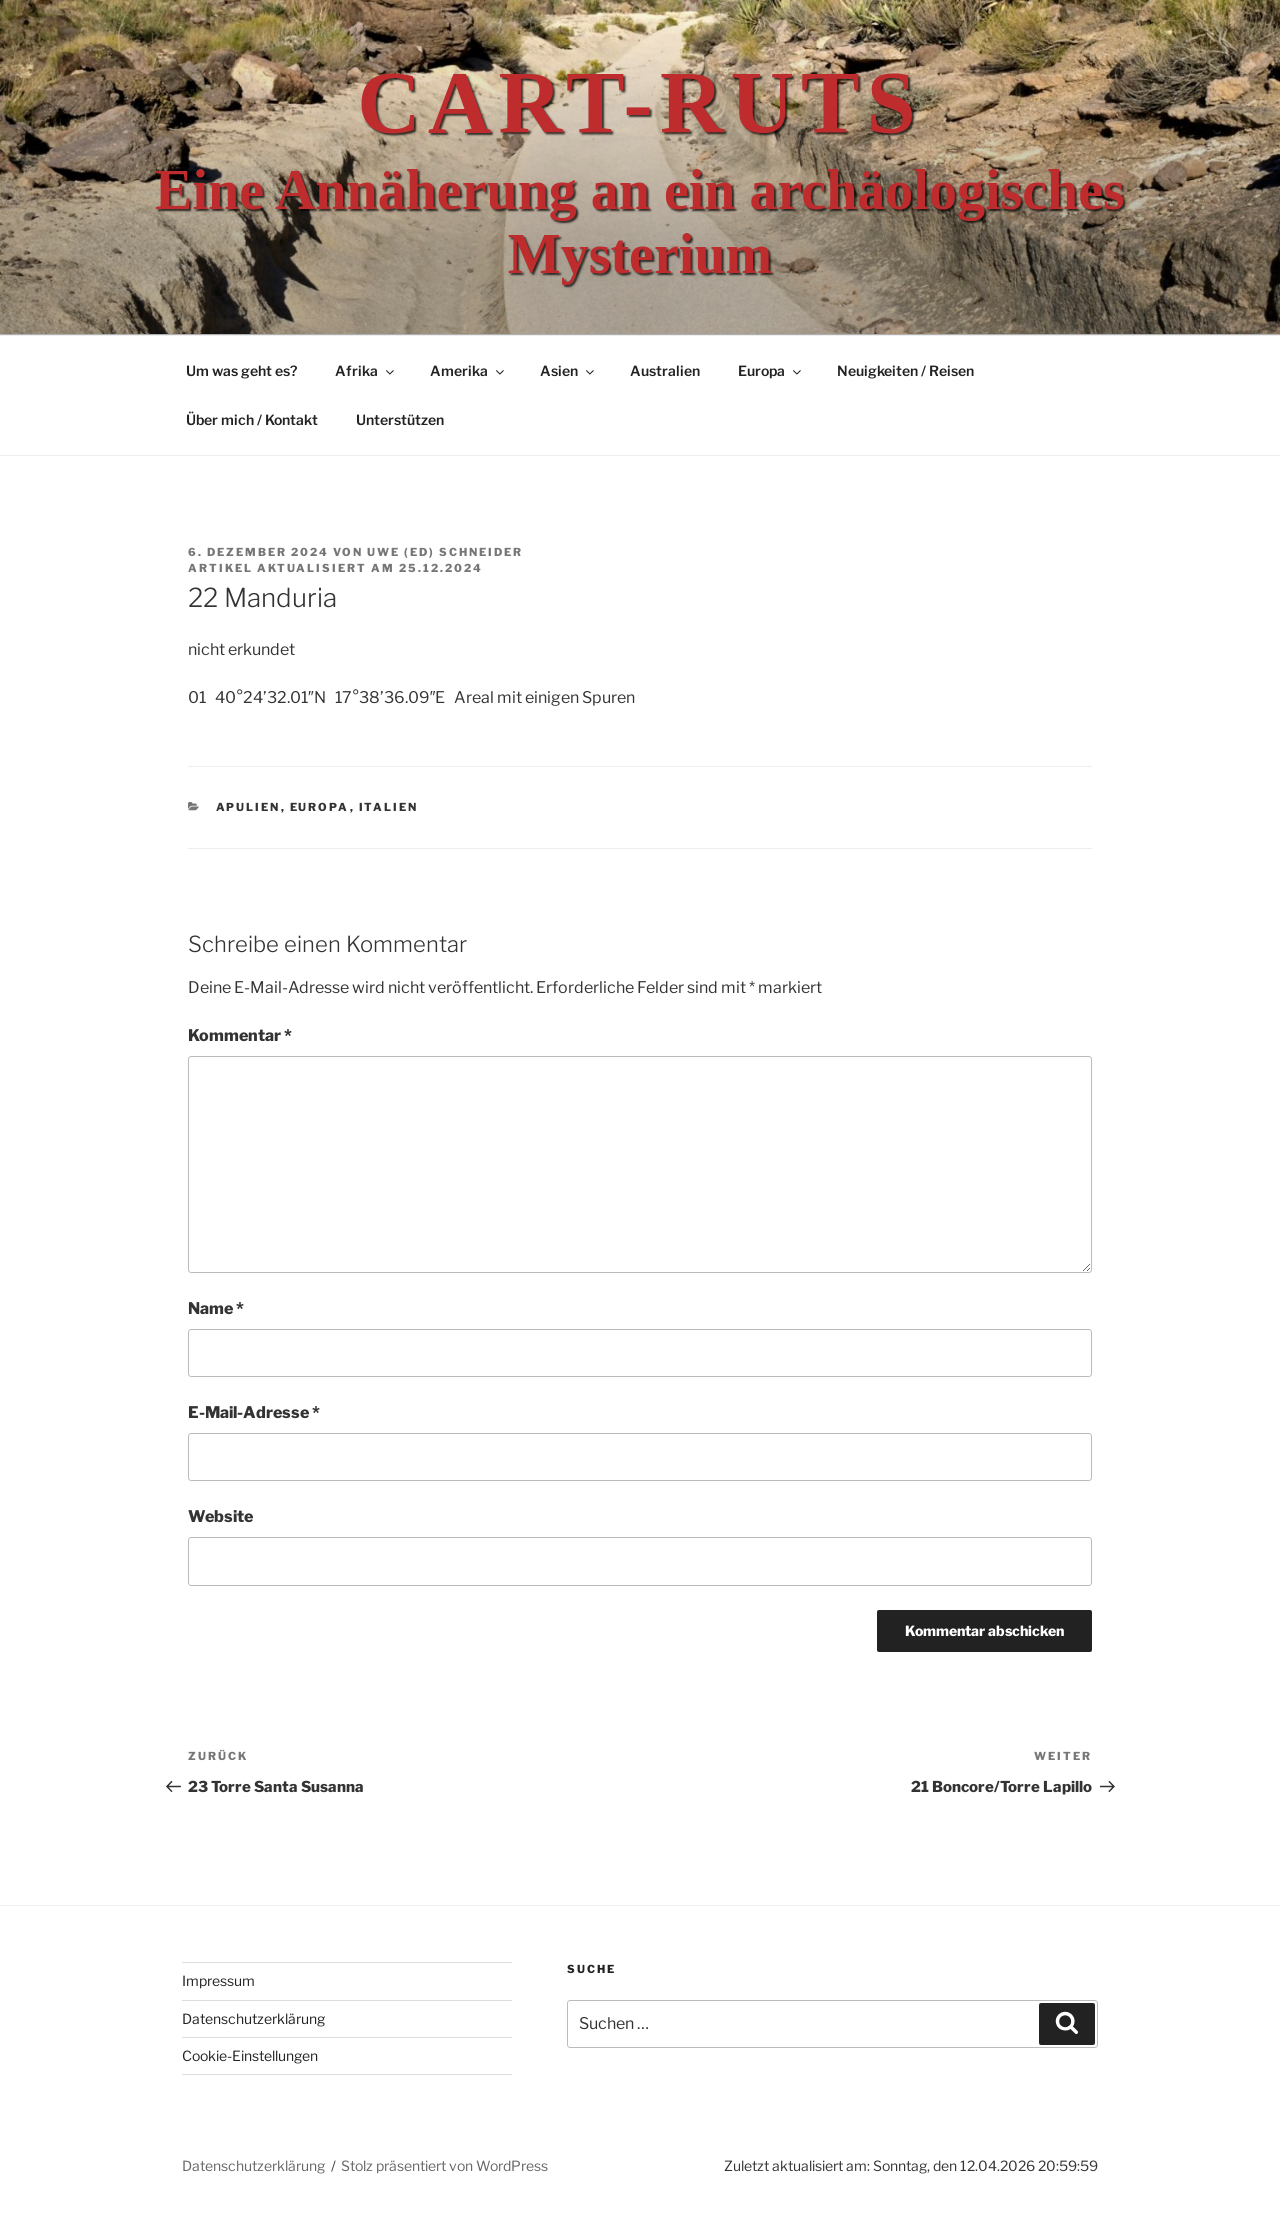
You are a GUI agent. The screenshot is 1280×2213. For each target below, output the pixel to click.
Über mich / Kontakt (252, 419)
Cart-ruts (640, 102)
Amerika (468, 370)
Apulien (248, 807)
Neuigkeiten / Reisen (905, 370)
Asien (568, 370)
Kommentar (240, 1035)
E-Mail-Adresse (254, 1412)
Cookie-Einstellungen (250, 2055)
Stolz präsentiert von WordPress (444, 2165)
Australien (665, 370)
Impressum (218, 1980)
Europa (771, 370)
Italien (389, 807)
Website (220, 1516)
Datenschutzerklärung (253, 2018)
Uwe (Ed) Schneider (445, 552)
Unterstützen (400, 419)
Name (216, 1308)
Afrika (366, 370)
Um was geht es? (241, 370)
